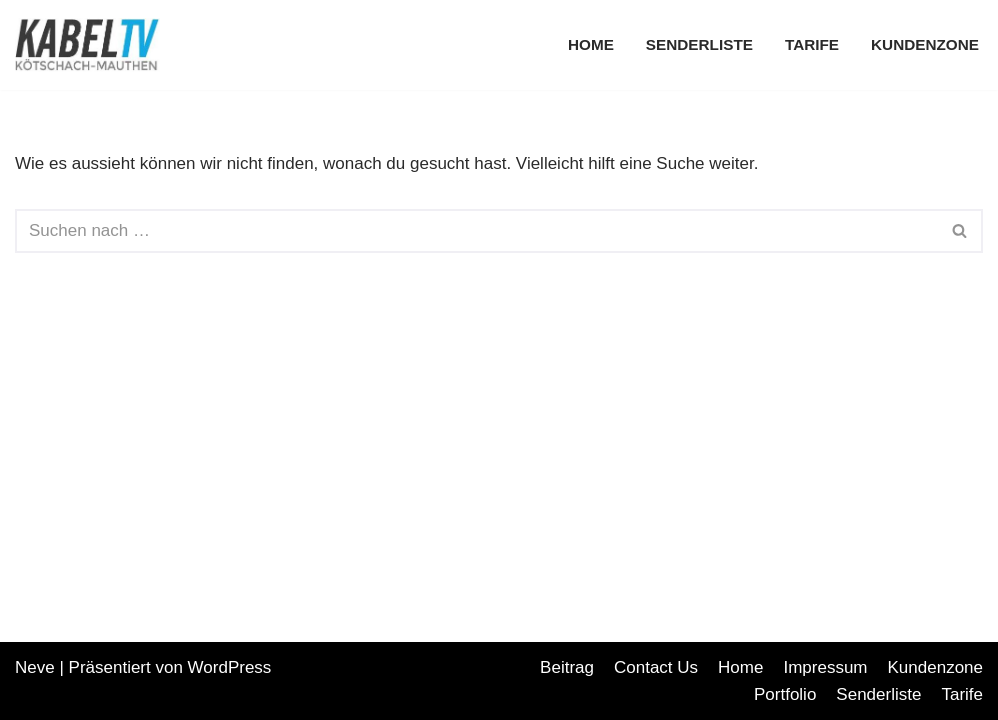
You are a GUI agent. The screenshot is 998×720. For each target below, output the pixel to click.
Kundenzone (925, 44)
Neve (35, 667)
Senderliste (699, 44)
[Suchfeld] (476, 231)
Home (591, 44)
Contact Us (656, 667)
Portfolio (785, 694)
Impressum (825, 667)
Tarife (812, 44)
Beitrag (567, 667)
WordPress (230, 667)
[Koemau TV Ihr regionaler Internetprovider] (92, 45)
